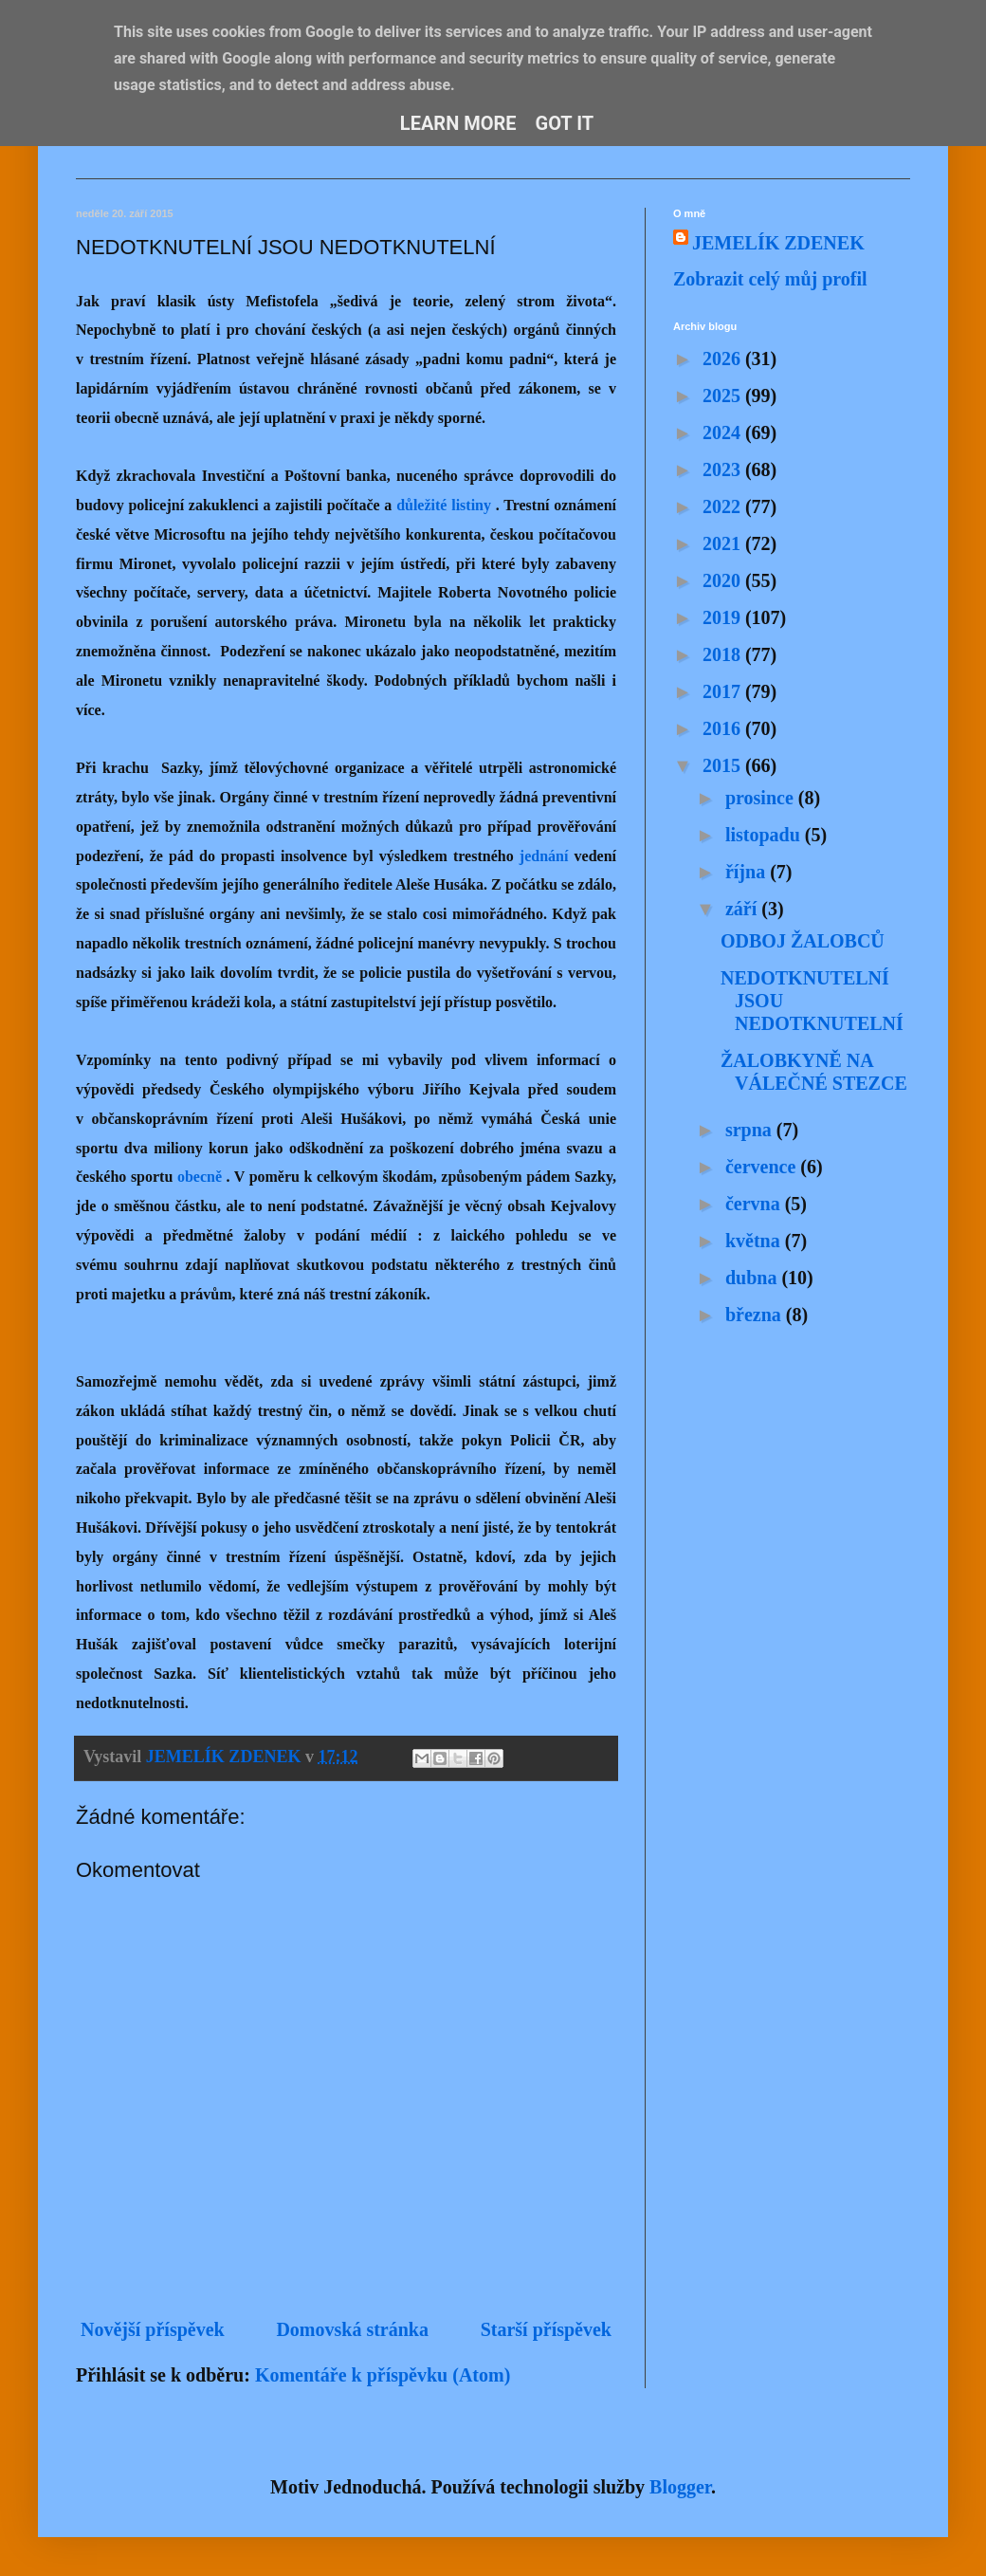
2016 (724, 728)
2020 (724, 580)
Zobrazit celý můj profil (770, 278)
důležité (421, 505)
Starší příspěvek (546, 2329)
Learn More (458, 123)
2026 (724, 358)
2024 (724, 432)
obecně (199, 1176)
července (762, 1166)
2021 (724, 543)
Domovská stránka (352, 2329)
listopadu (765, 834)
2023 (724, 469)
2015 (724, 765)
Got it (565, 123)
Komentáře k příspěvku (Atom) (382, 2374)
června (755, 1203)
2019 (724, 617)
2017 (724, 691)
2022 (724, 506)
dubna (753, 1277)
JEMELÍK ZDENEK (778, 242)
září (743, 908)
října (747, 871)
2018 (724, 654)
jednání (544, 856)
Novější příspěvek (153, 2329)
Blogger (680, 2486)
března (755, 1314)
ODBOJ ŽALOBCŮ (803, 940)
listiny (471, 505)
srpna (750, 1129)
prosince (761, 797)
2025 (724, 395)
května (755, 1240)
